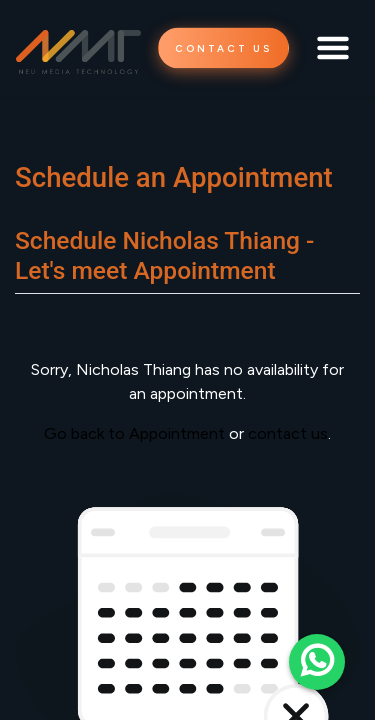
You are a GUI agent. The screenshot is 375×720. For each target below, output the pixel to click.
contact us (288, 433)
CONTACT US (223, 48)
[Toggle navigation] (333, 48)
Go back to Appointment (134, 433)
